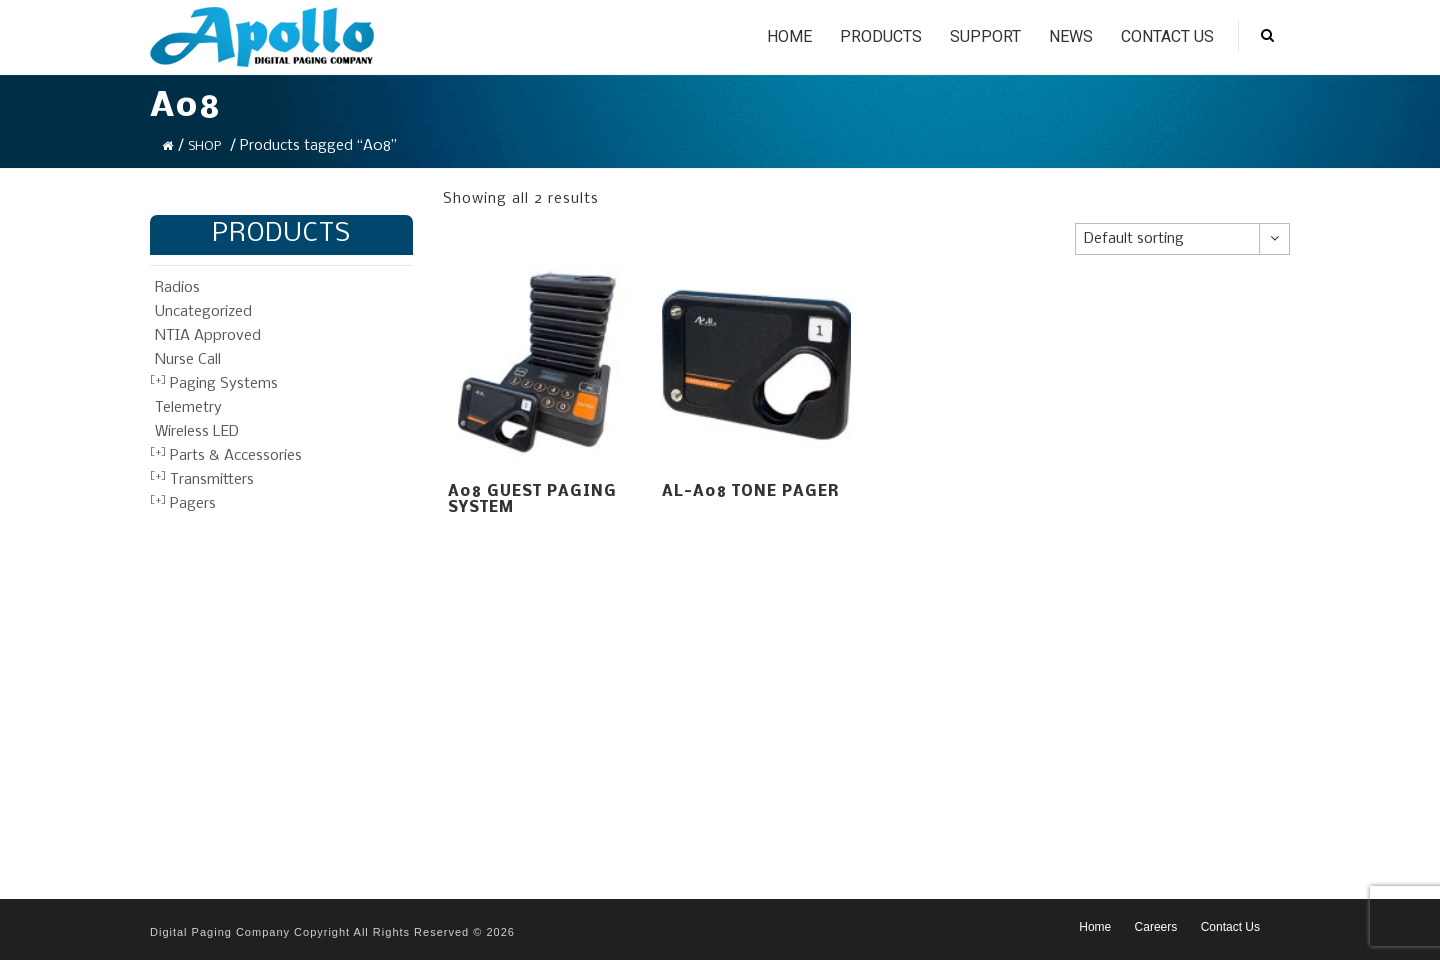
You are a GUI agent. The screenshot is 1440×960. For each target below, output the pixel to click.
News (1071, 36)
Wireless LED (197, 432)
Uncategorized (203, 312)
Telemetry (188, 408)
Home (789, 36)
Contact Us (1167, 36)
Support (985, 36)
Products (881, 36)
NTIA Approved (208, 336)
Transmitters (212, 480)
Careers (1156, 927)
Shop (204, 146)
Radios (177, 288)
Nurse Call (188, 360)
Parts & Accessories (236, 456)
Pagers (193, 504)
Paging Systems (224, 384)
